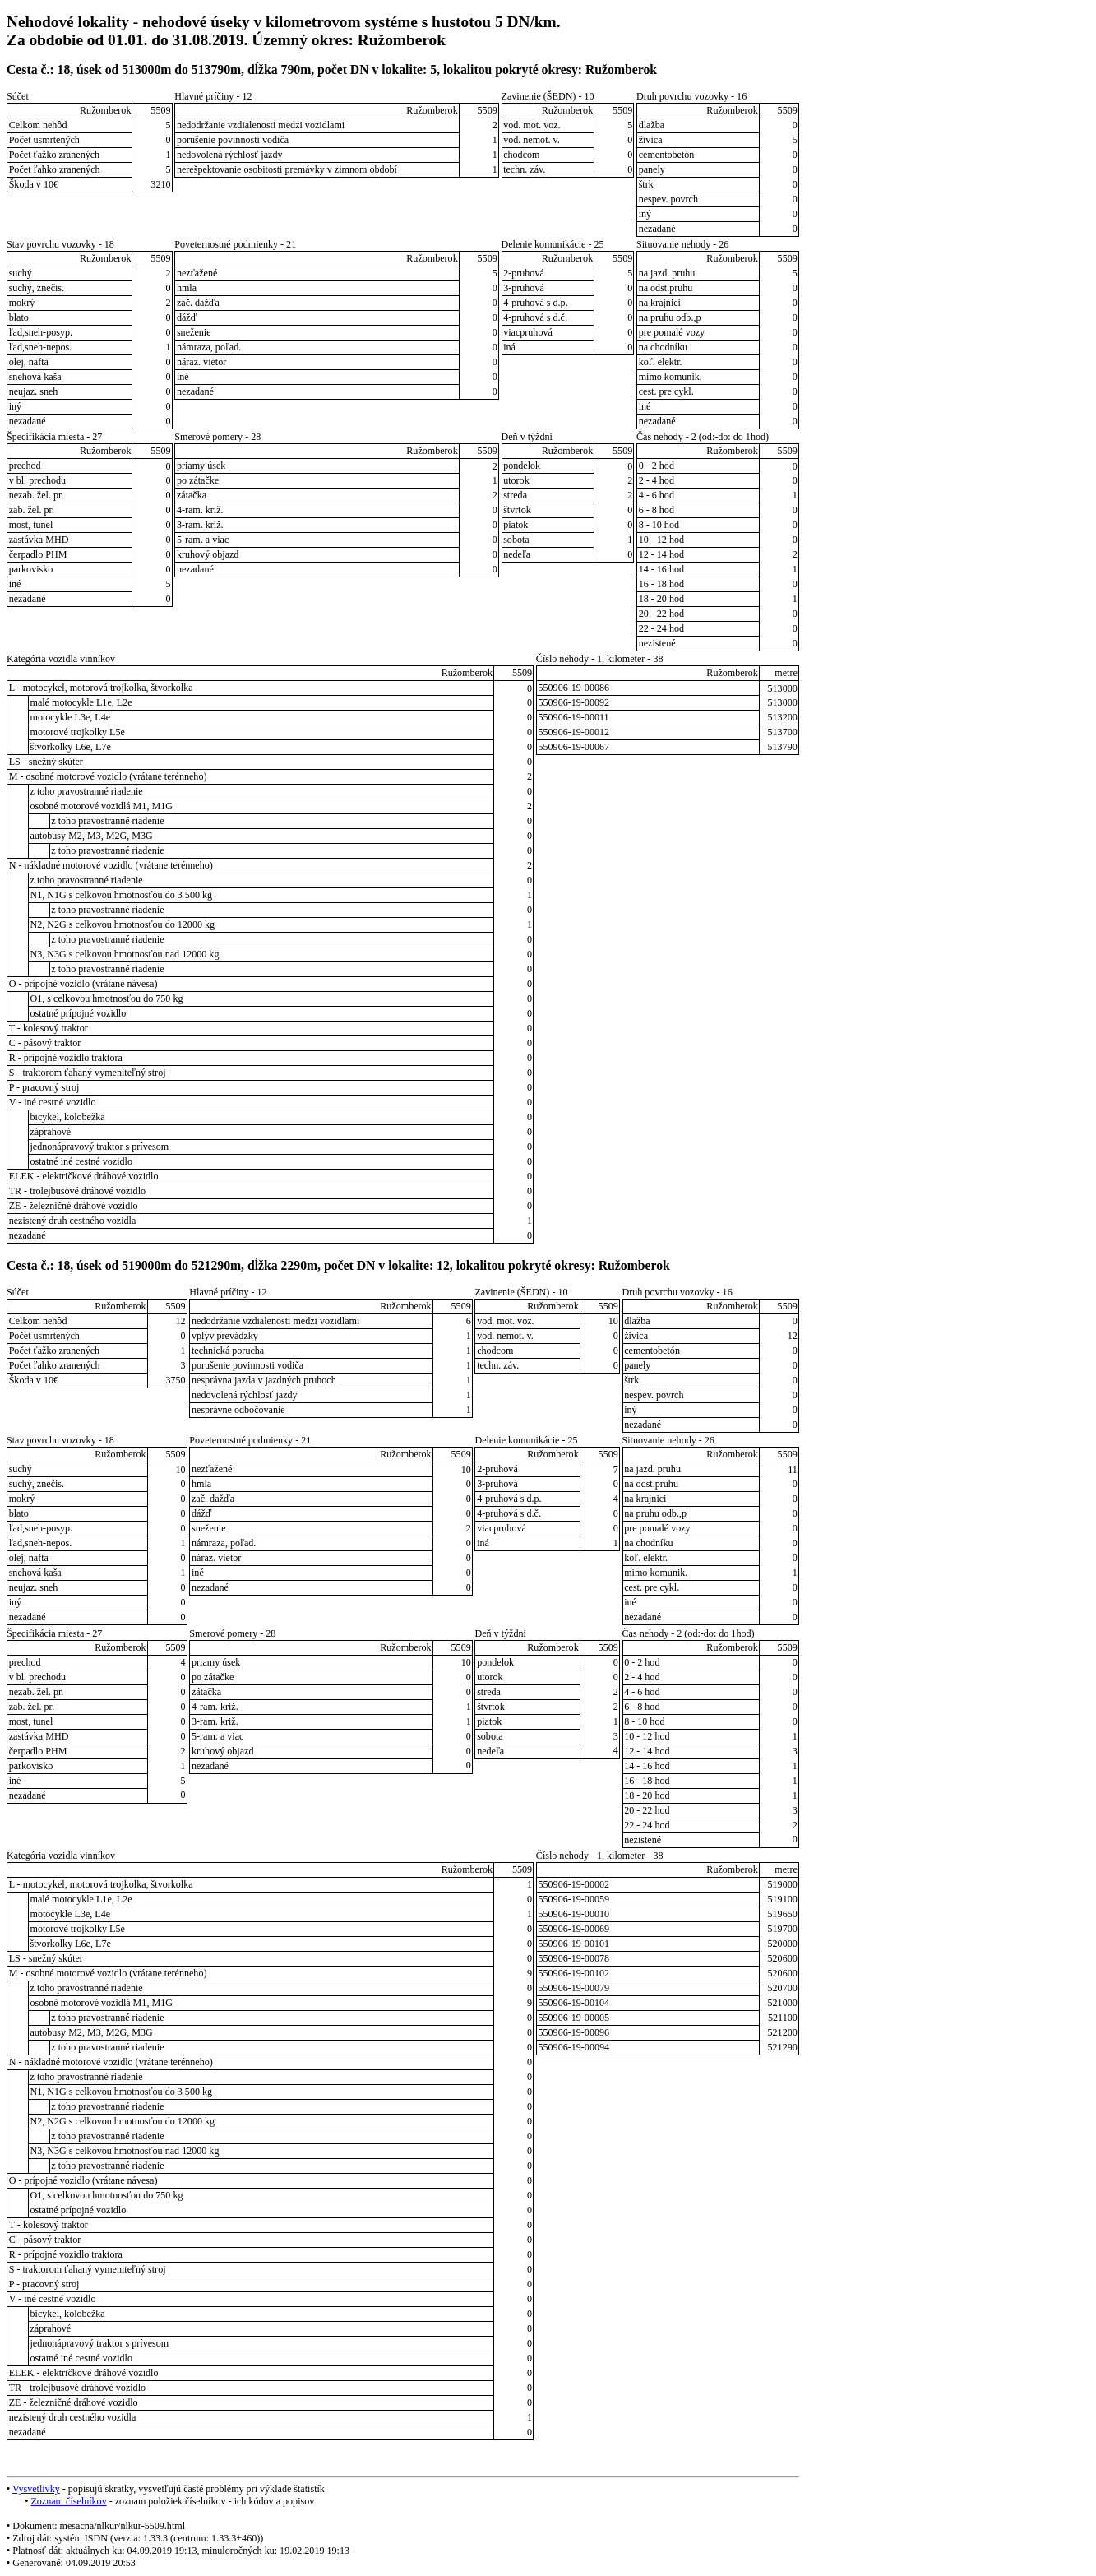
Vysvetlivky (36, 2489)
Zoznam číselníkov (68, 2501)
